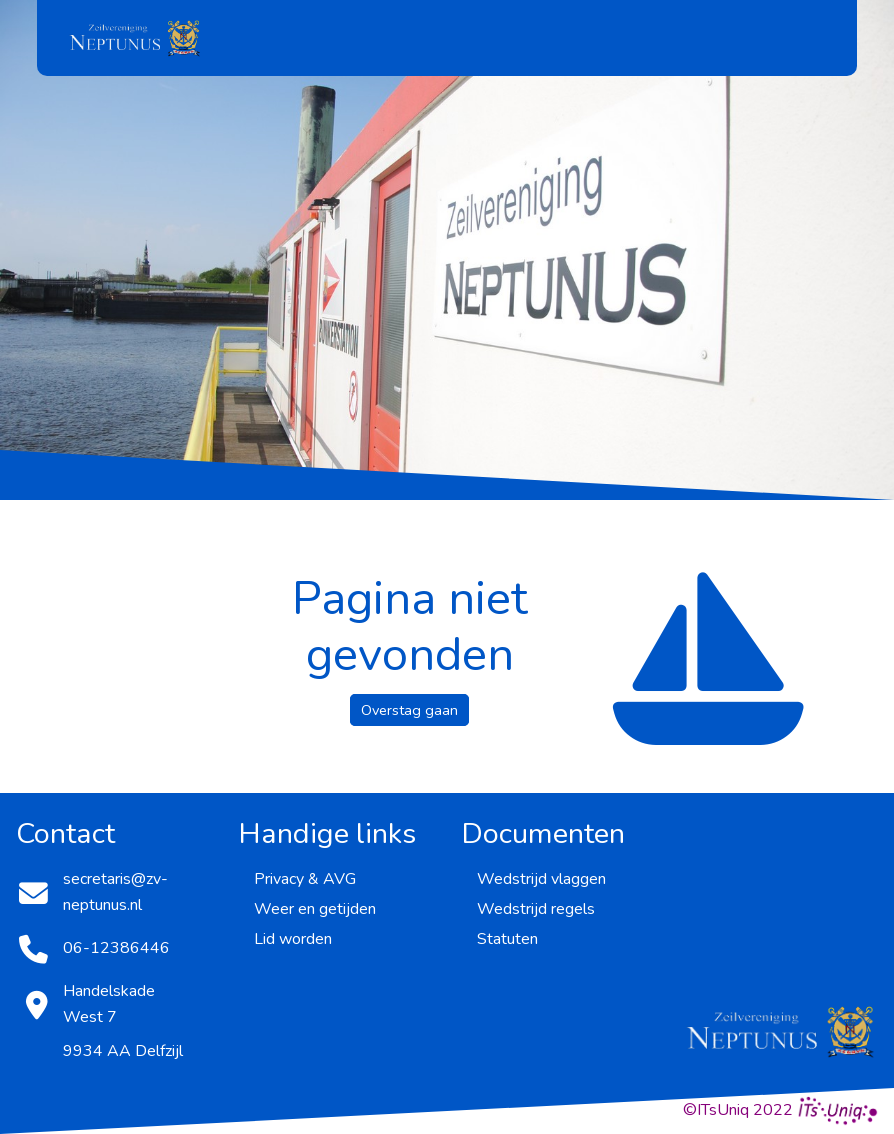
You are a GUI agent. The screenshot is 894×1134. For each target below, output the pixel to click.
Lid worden (293, 939)
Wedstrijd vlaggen (541, 879)
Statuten (507, 939)
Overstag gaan (409, 710)
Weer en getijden (315, 909)
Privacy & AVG (305, 879)
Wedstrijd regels (536, 909)
